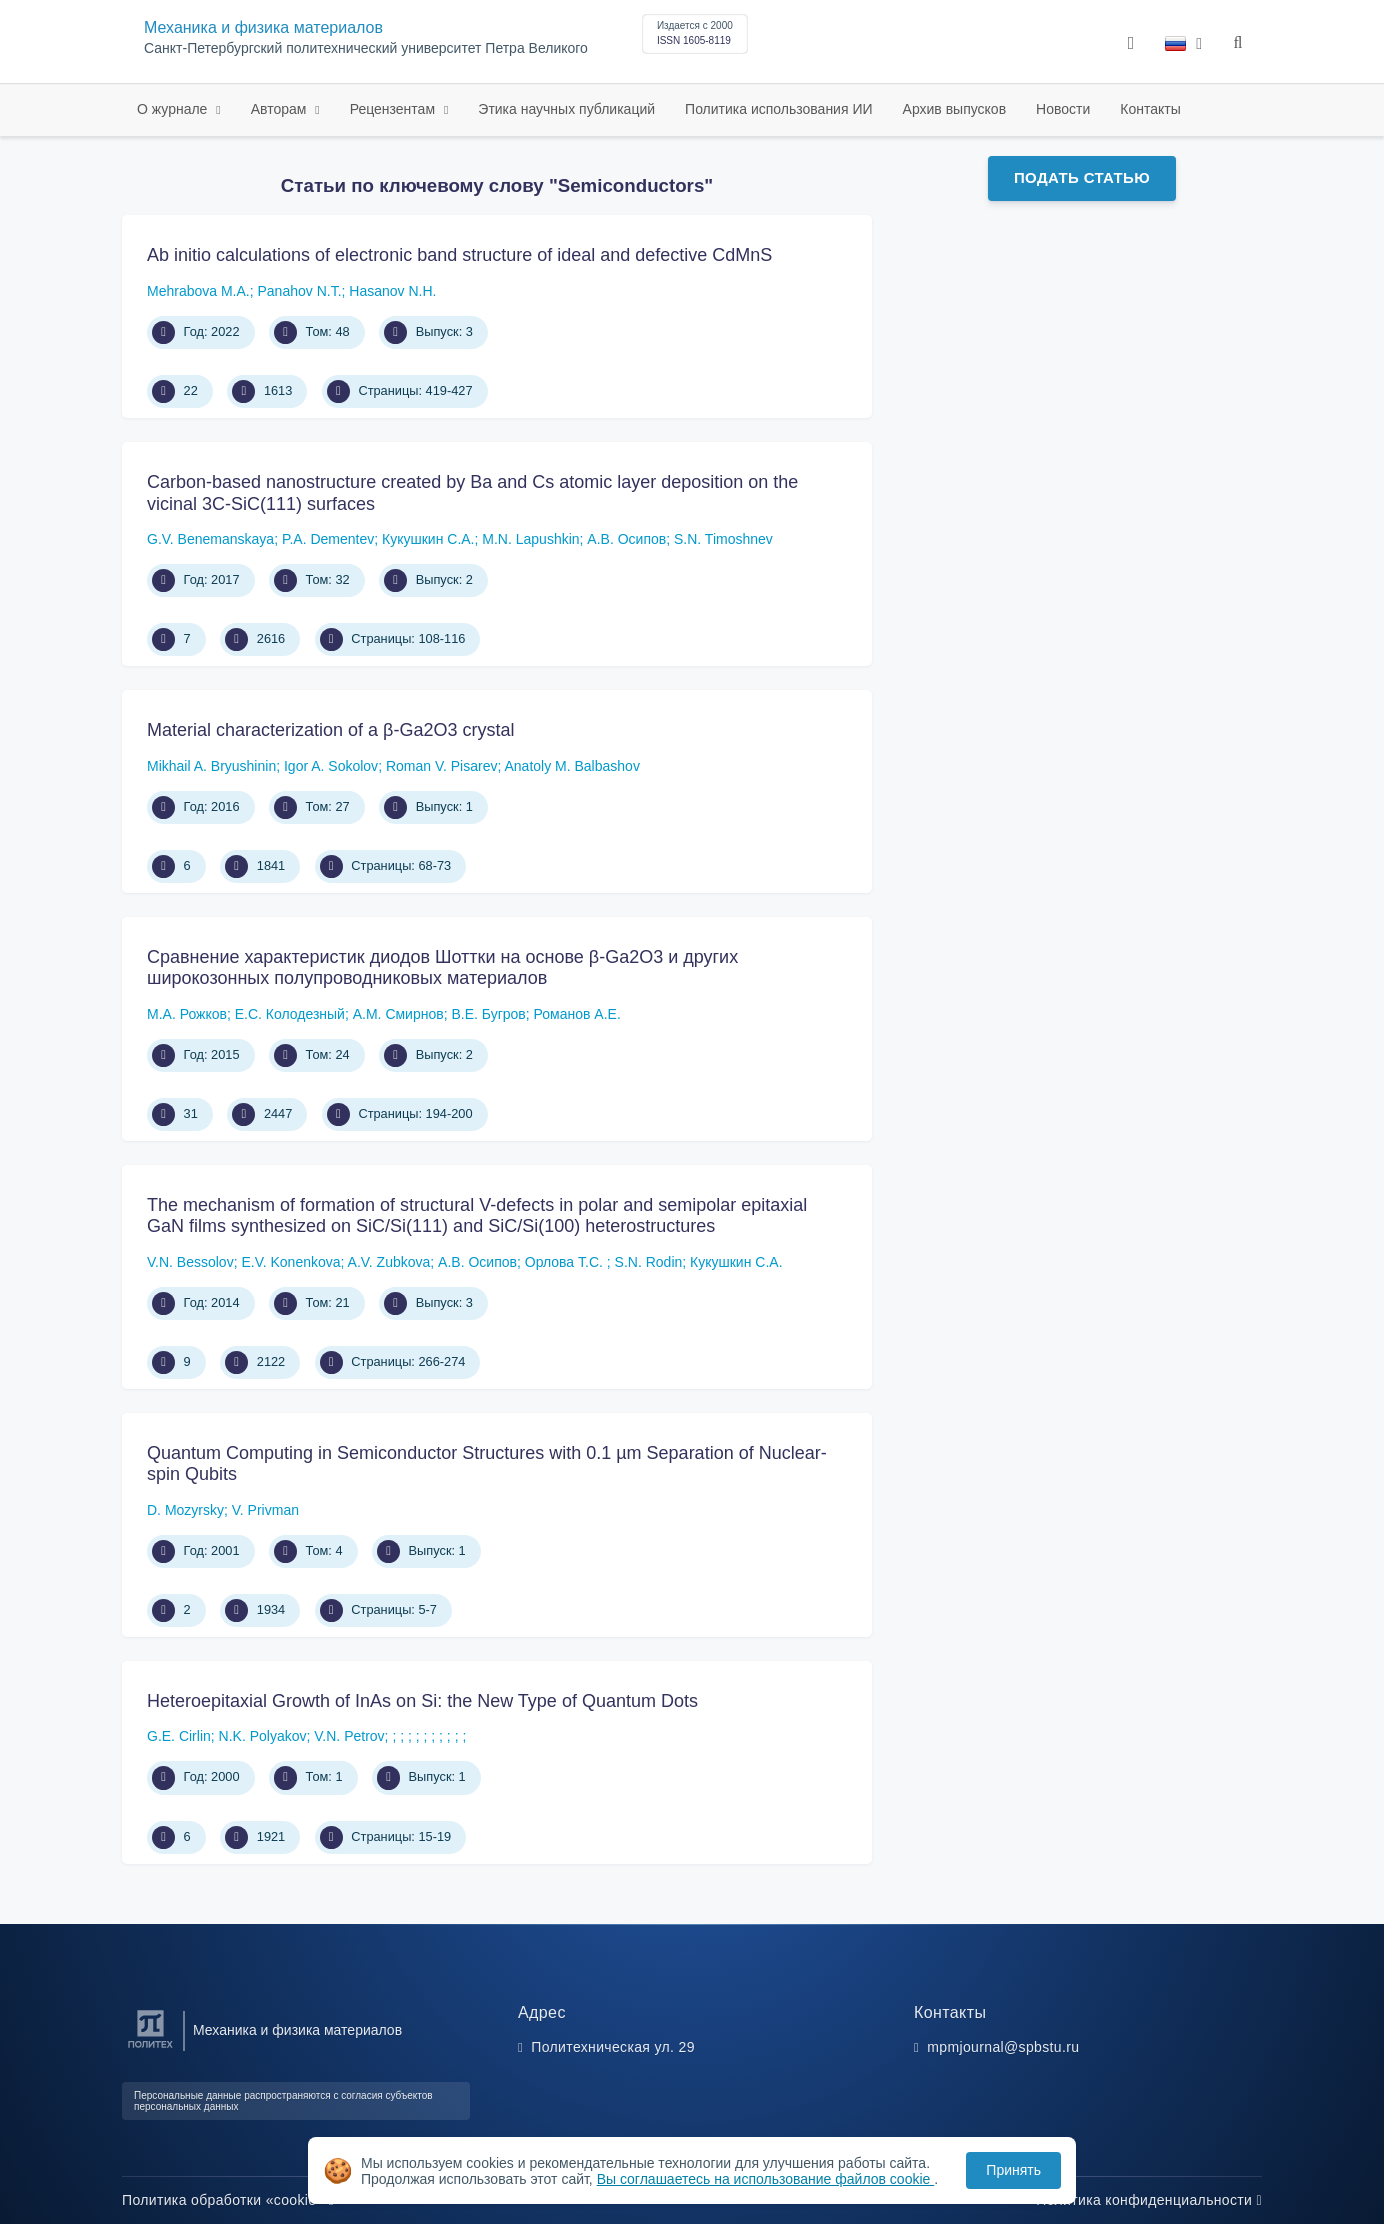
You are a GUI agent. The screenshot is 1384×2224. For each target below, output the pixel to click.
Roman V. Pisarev (442, 766)
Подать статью (1082, 177)
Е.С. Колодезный (290, 1014)
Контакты (1150, 109)
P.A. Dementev (328, 539)
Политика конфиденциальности (1149, 2200)
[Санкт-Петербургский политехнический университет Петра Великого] (150, 2048)
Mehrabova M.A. (198, 291)
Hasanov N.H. (392, 291)
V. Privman (265, 1510)
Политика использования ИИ (778, 109)
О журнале (174, 109)
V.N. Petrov (349, 1736)
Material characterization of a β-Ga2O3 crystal (331, 730)
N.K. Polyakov (263, 1736)
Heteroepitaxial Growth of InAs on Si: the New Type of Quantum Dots (422, 1701)
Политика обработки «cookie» (228, 2200)
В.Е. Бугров (488, 1014)
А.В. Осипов (626, 539)
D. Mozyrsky (185, 1510)
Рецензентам (394, 109)
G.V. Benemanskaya (210, 539)
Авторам (281, 109)
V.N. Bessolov (190, 1262)
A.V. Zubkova (389, 1262)
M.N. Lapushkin (530, 539)
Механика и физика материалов (263, 27)
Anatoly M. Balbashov (571, 766)
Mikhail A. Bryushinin (211, 766)
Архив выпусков (955, 109)
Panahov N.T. (300, 291)
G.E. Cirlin (179, 1736)
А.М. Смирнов (398, 1014)
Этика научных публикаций (566, 109)
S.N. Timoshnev (723, 539)
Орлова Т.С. (566, 1262)
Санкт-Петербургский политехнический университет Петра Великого (366, 48)
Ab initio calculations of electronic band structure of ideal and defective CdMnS (459, 255)
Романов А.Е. (577, 1014)
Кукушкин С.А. (428, 539)
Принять (1013, 2170)
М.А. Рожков (187, 1014)
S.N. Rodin (649, 1262)
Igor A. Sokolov (331, 766)
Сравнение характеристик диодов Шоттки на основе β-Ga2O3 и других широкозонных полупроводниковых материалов (442, 968)
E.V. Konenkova (290, 1262)
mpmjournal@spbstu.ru (1003, 2047)
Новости (1063, 109)
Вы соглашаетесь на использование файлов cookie (766, 2179)
